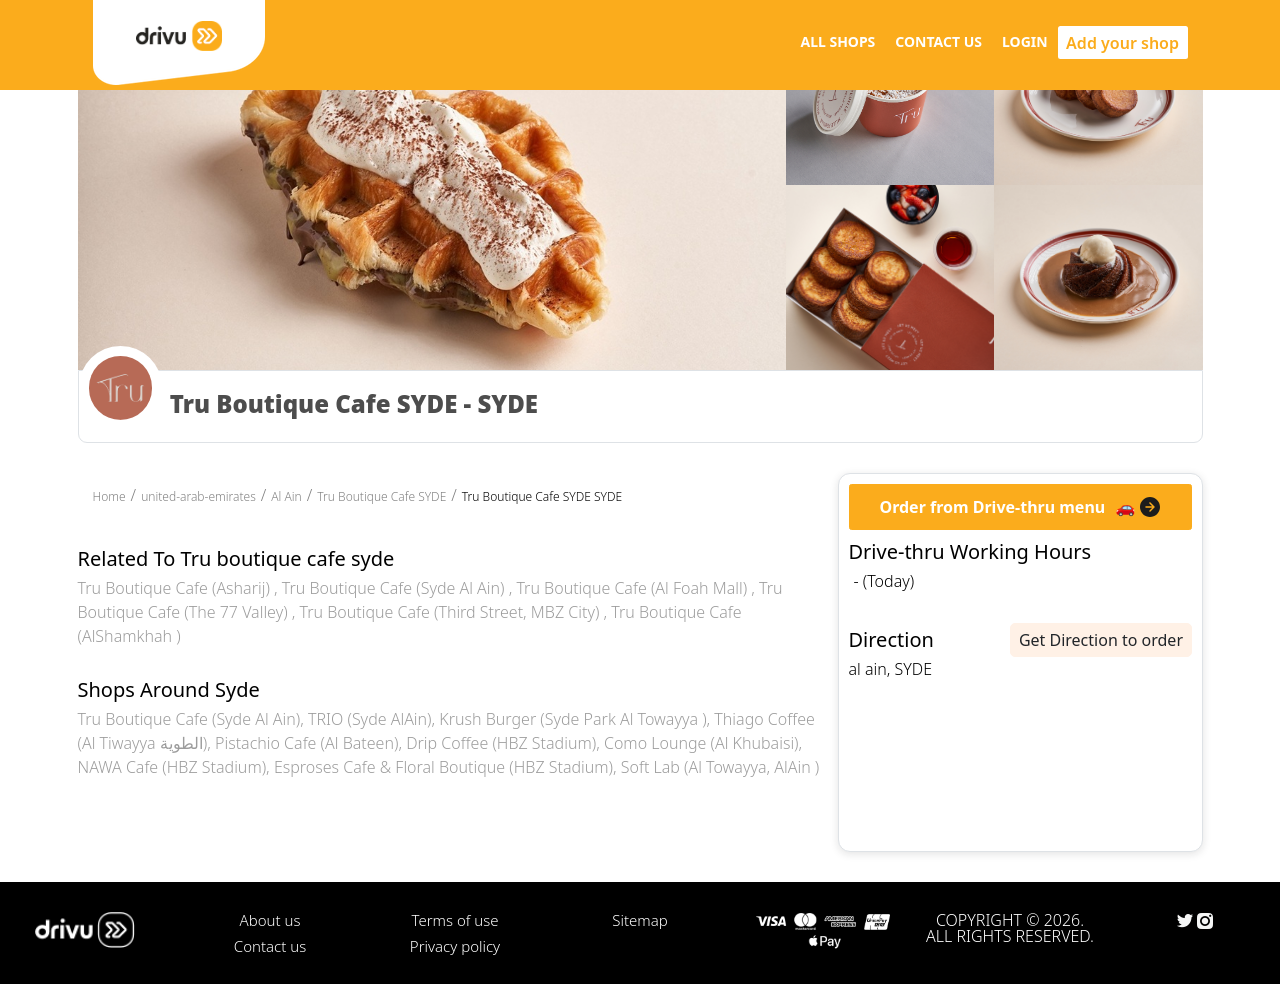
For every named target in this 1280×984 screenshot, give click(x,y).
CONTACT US (938, 41)
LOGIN (1025, 41)
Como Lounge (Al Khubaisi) (701, 743)
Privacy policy (455, 946)
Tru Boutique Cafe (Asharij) (176, 588)
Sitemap (639, 920)
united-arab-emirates (198, 496)
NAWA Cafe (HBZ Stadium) (172, 767)
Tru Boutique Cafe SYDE (381, 496)
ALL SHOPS (837, 41)
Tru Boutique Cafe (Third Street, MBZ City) (452, 612)
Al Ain (286, 496)
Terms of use (454, 920)
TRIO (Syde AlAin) (370, 719)
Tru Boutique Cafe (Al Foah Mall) (633, 588)
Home (109, 496)
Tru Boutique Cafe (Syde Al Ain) (395, 588)
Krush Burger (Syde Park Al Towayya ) (572, 719)
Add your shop (1122, 43)
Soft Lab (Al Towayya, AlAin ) (720, 767)
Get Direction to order (1101, 640)
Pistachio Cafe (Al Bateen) (306, 743)
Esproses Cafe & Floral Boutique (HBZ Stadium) (443, 767)
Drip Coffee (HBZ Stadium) (501, 743)
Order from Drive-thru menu (993, 507)
